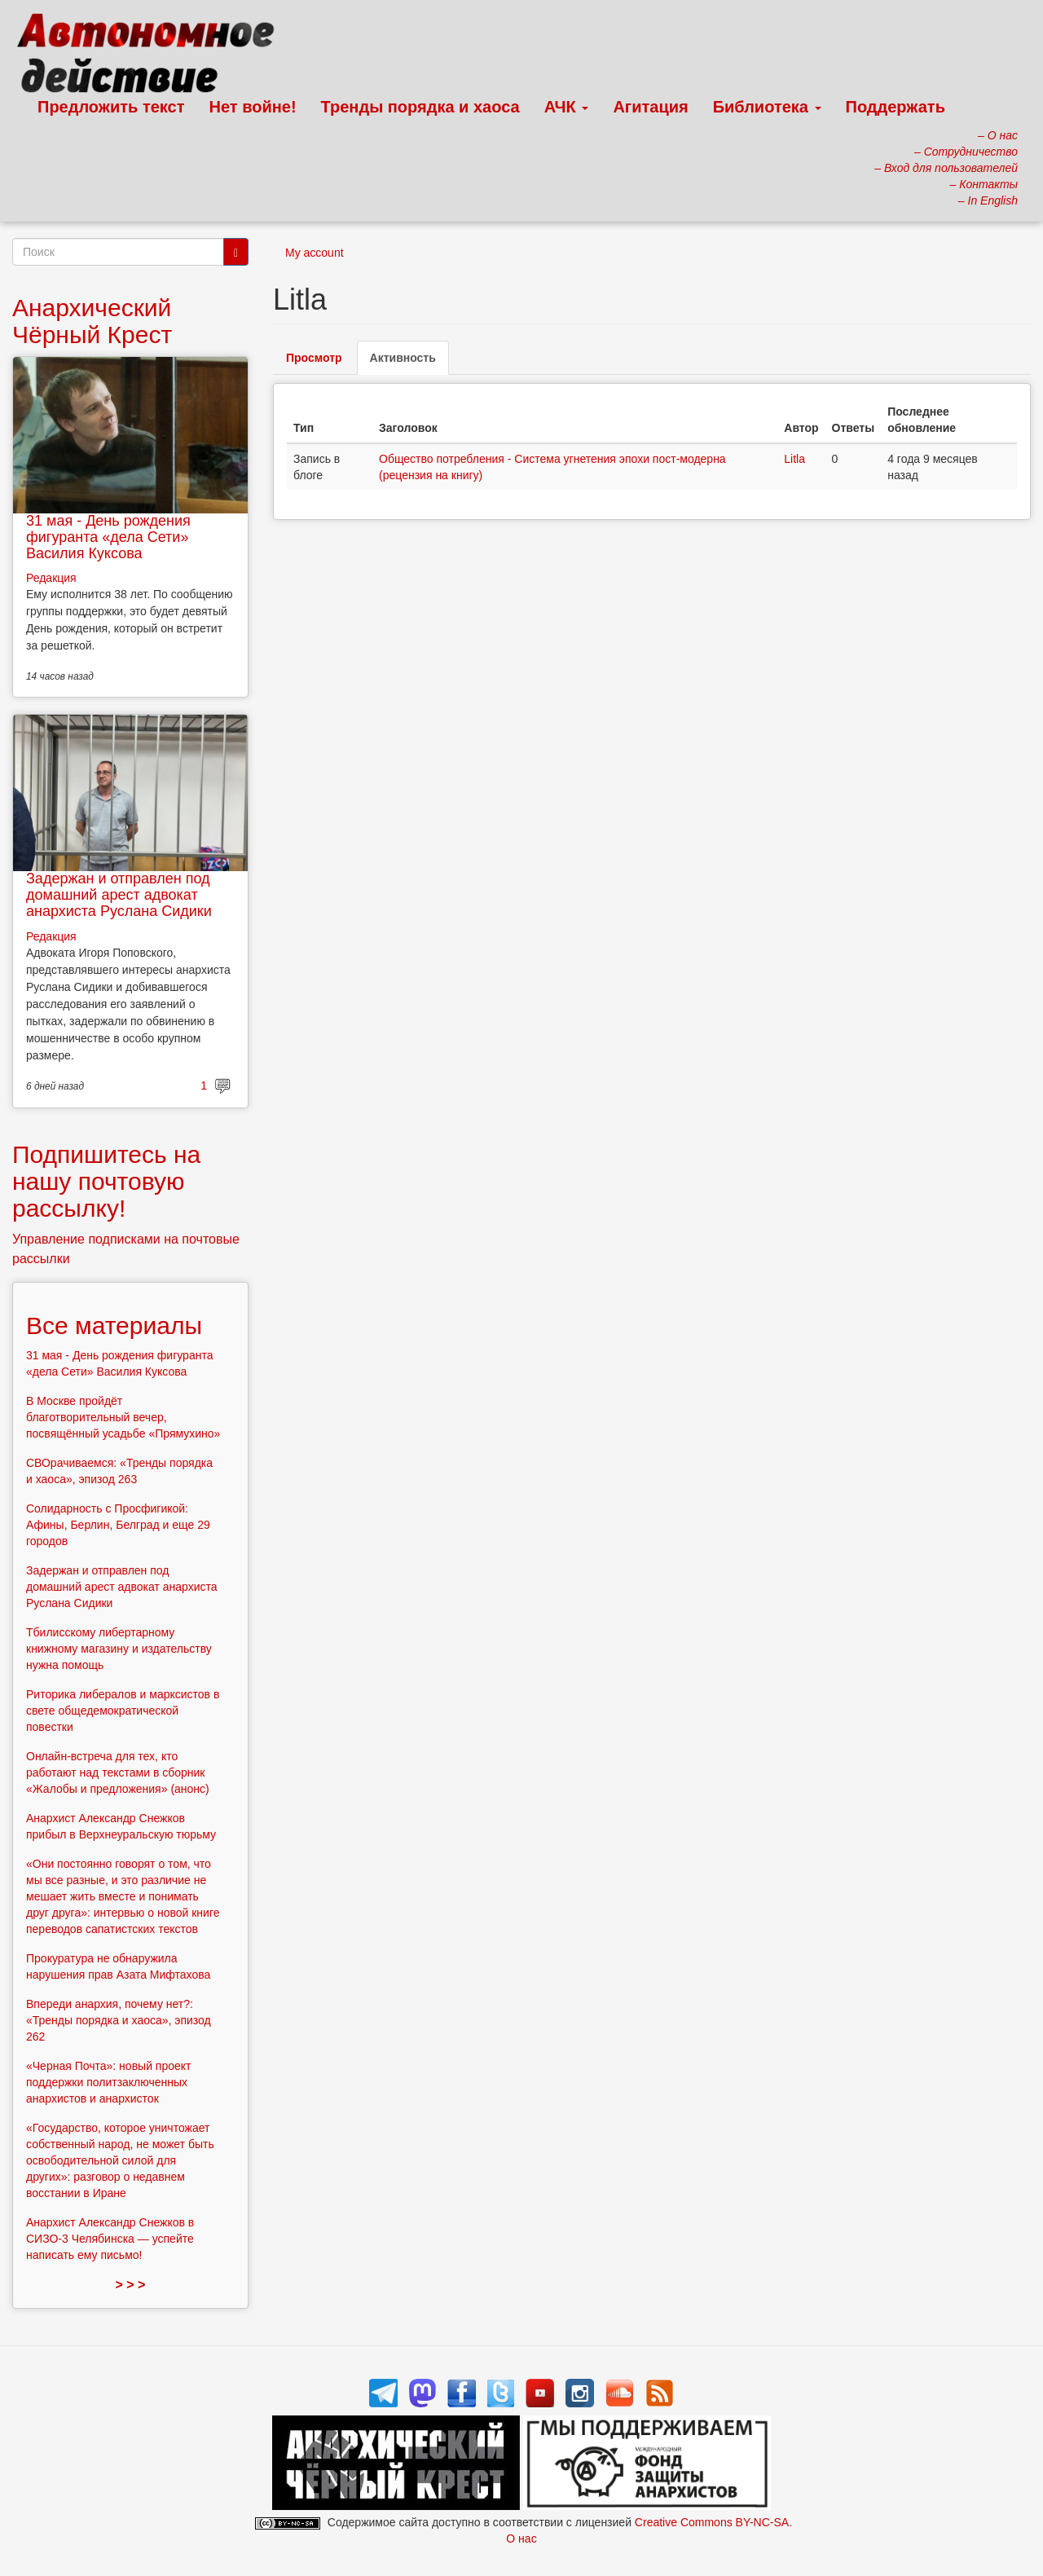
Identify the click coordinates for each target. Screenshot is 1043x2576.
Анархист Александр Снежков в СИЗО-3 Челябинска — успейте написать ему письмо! (110, 2238)
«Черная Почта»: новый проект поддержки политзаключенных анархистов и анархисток (108, 2082)
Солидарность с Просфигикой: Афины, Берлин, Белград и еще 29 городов (118, 1525)
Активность (409, 362)
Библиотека (767, 107)
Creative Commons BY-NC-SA (712, 2522)
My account (314, 252)
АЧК (566, 107)
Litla (794, 458)
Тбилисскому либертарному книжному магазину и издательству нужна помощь (119, 1648)
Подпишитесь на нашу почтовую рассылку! (106, 1181)
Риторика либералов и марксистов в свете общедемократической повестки (122, 1710)
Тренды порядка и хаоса (420, 107)
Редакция (51, 577)
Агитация (650, 107)
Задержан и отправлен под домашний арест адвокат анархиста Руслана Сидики (119, 894)
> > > (131, 2285)
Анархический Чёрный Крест (92, 321)
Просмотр (314, 357)
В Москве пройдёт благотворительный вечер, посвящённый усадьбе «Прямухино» (123, 1417)
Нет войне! (253, 107)
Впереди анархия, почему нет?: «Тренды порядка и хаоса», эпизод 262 (118, 2020)
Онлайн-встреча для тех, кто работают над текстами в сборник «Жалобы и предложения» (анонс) (117, 1772)
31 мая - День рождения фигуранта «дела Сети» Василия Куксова (108, 537)
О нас (521, 2538)
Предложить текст (111, 107)
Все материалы (114, 1325)
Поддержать (895, 107)
